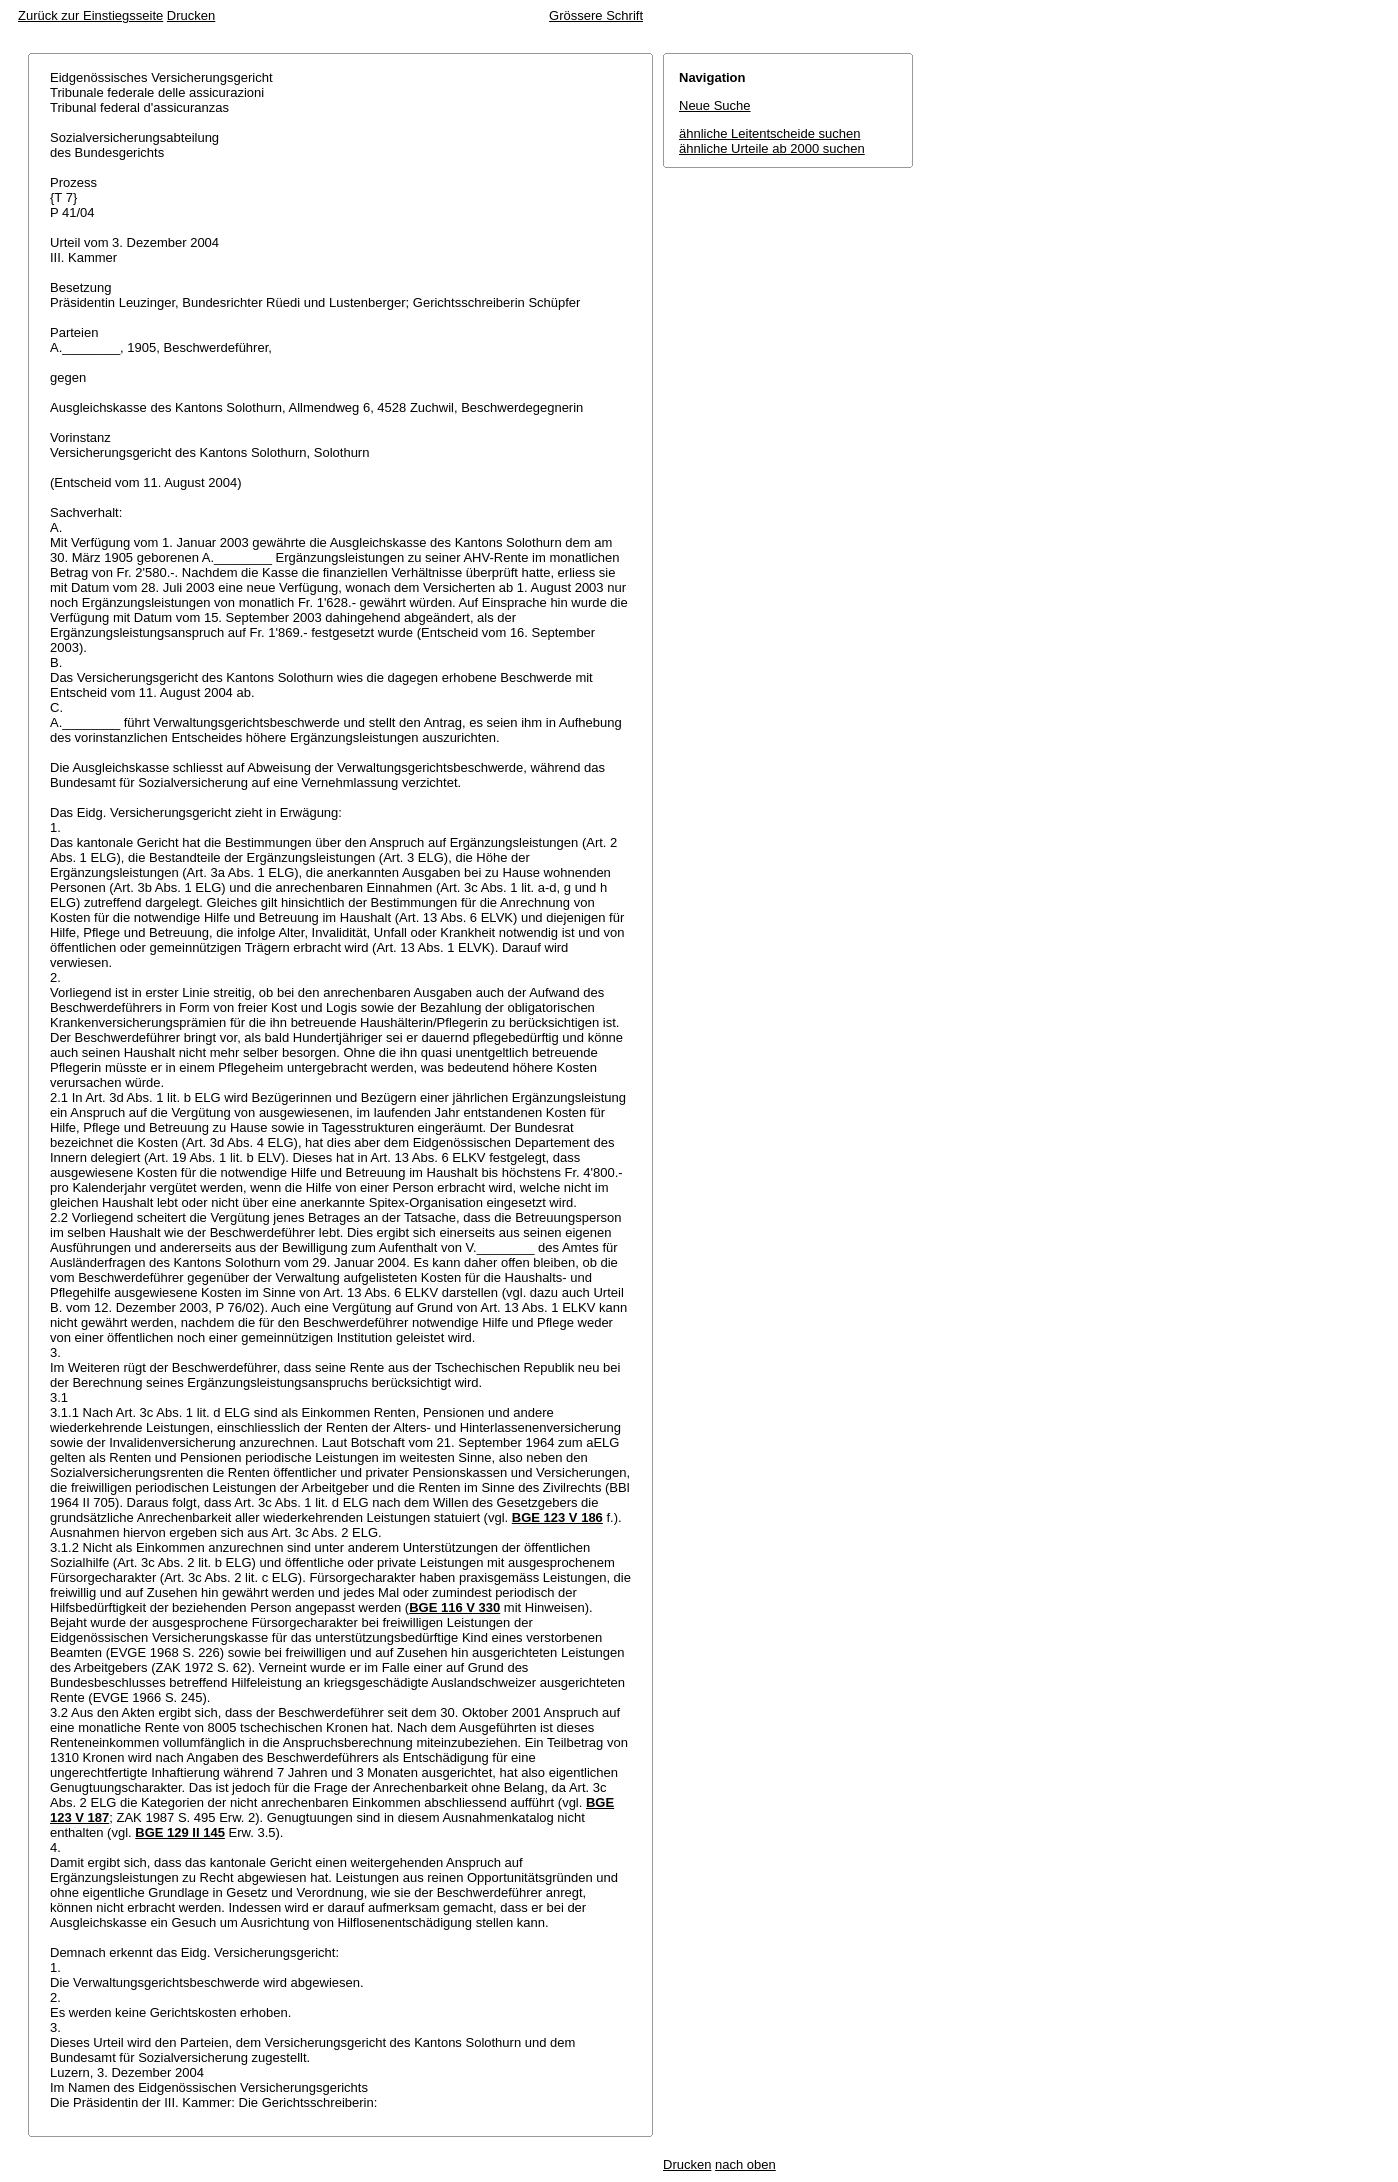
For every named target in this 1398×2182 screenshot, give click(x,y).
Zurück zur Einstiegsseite (90, 15)
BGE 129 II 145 (180, 1832)
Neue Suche (715, 105)
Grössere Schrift (596, 15)
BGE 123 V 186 (557, 1517)
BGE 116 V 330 (454, 1607)
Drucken (191, 15)
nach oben (745, 2164)
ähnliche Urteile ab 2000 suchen (772, 148)
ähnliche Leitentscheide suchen (769, 133)
